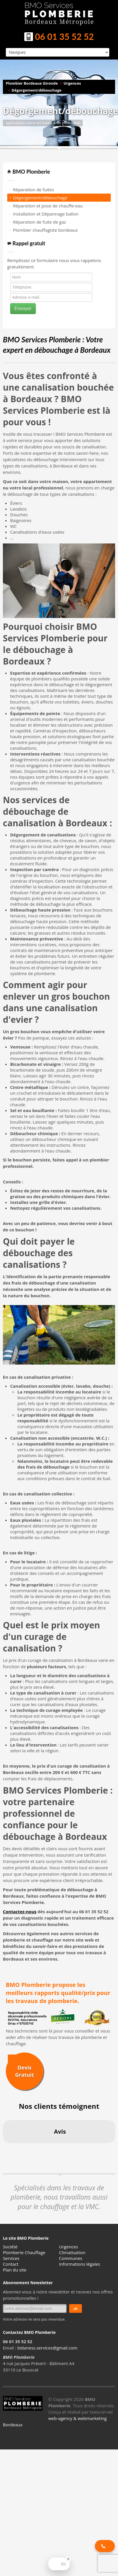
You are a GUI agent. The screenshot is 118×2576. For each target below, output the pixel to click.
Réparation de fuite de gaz (39, 222)
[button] (4, 2149)
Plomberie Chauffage (24, 2252)
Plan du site (14, 2270)
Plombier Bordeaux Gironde (32, 83)
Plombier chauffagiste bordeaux (45, 230)
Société (10, 2247)
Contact (11, 2264)
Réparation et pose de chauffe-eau (48, 206)
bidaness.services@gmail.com (47, 2348)
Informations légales (79, 2264)
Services (11, 2258)
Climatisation (72, 2252)
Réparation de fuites (33, 189)
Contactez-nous (19, 1911)
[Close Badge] (68, 2559)
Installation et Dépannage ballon (45, 214)
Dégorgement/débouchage (36, 90)
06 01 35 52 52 (59, 37)
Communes (70, 2258)
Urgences (72, 83)
